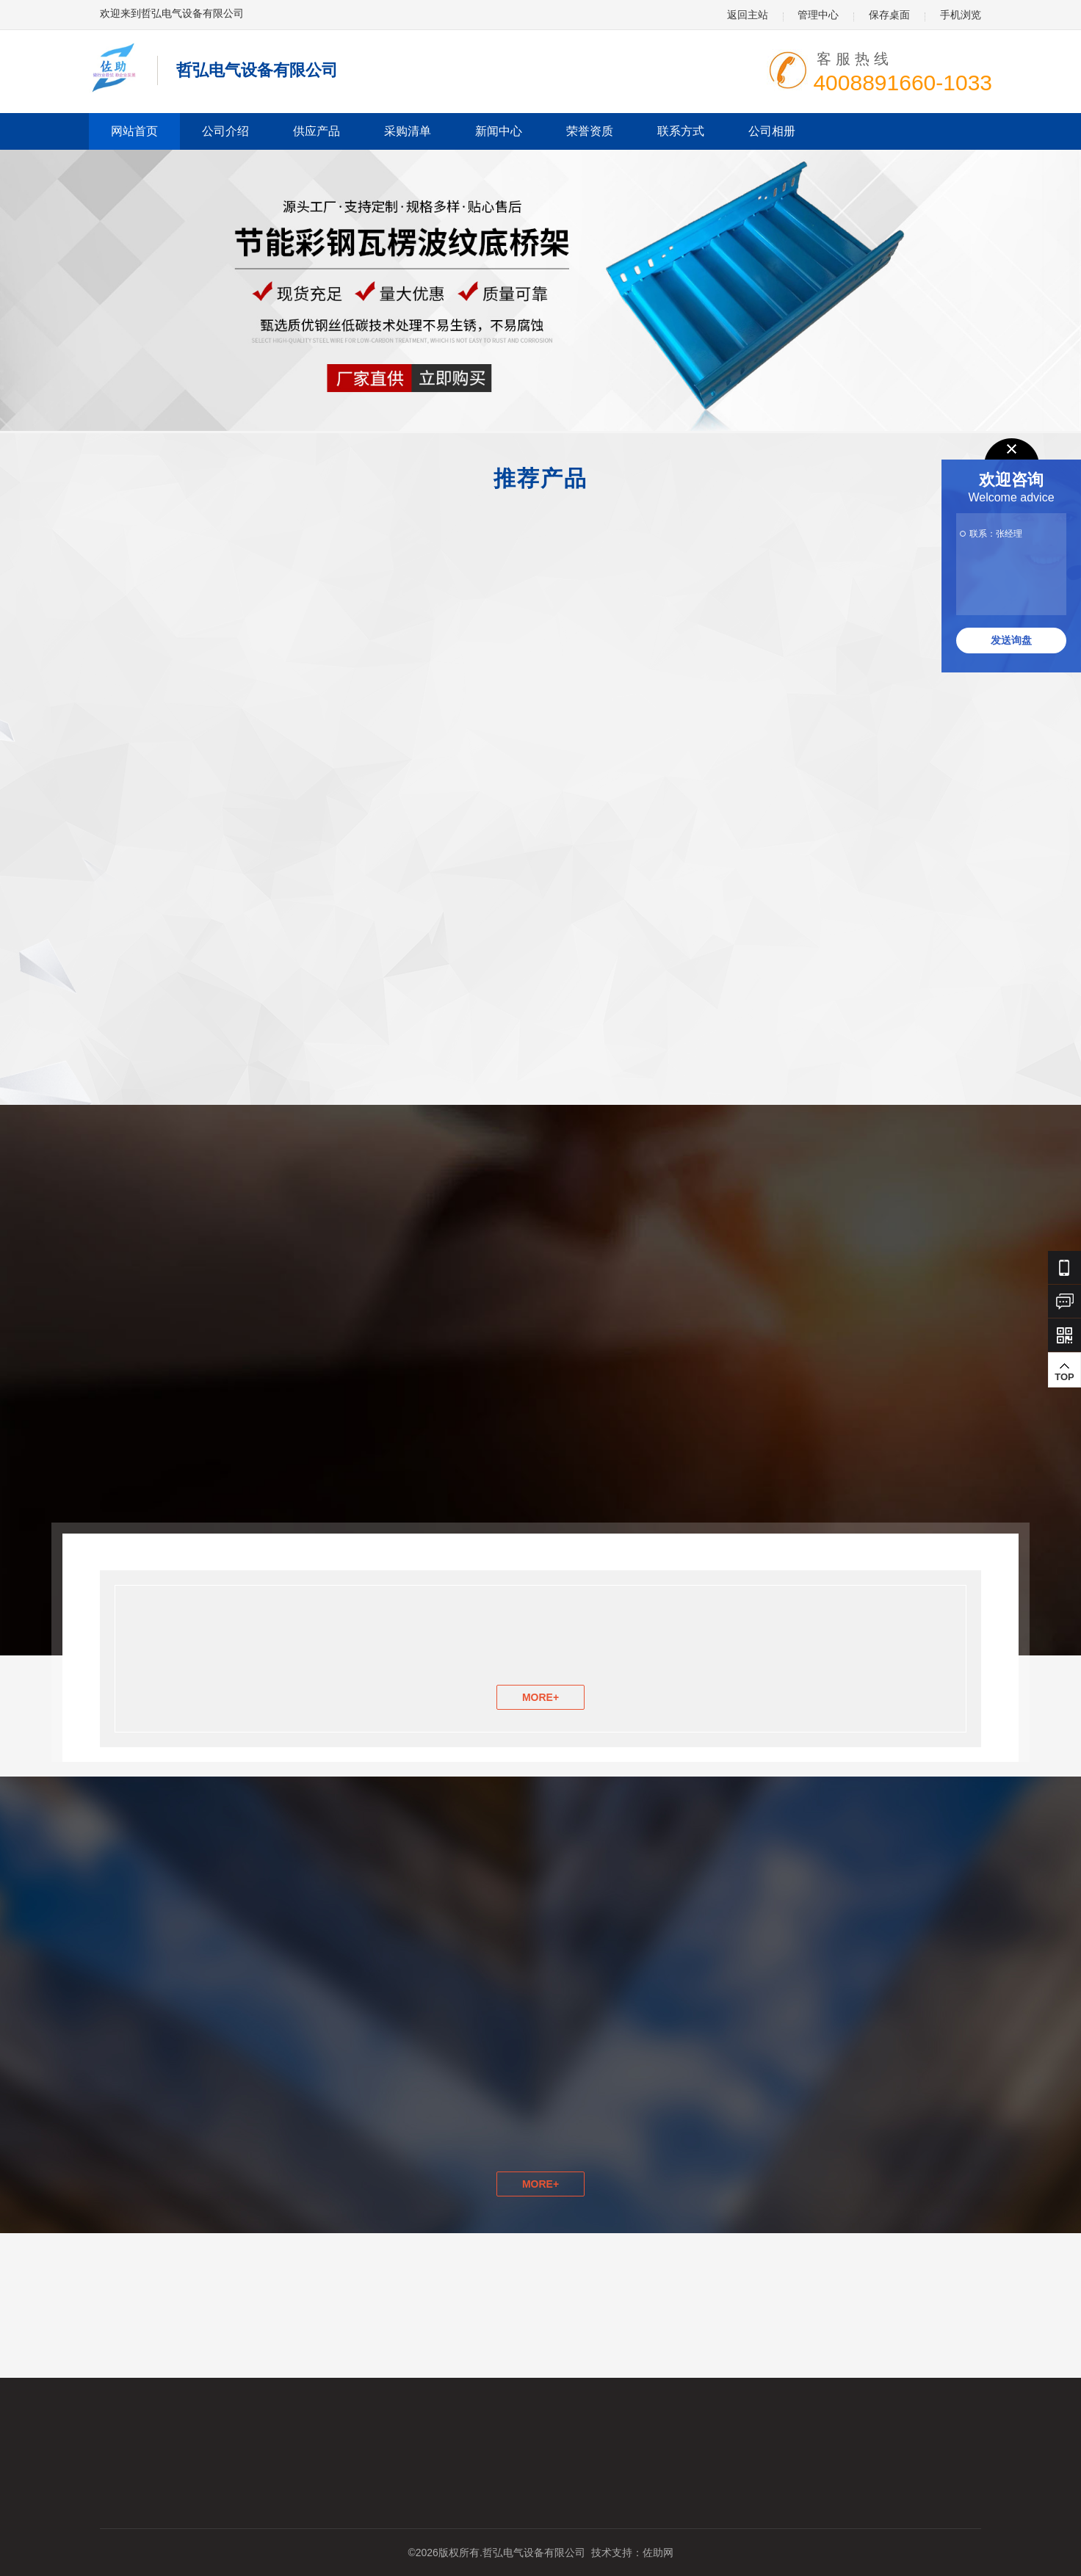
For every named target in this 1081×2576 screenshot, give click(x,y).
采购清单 (407, 131)
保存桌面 (889, 15)
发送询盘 (1011, 640)
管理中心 (818, 15)
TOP (1064, 1245)
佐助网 (658, 2552)
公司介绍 (225, 131)
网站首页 (134, 131)
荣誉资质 (589, 131)
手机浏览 (960, 15)
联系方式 (680, 131)
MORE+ (540, 1697)
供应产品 (316, 131)
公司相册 (771, 131)
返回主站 (747, 15)
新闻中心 (498, 131)
